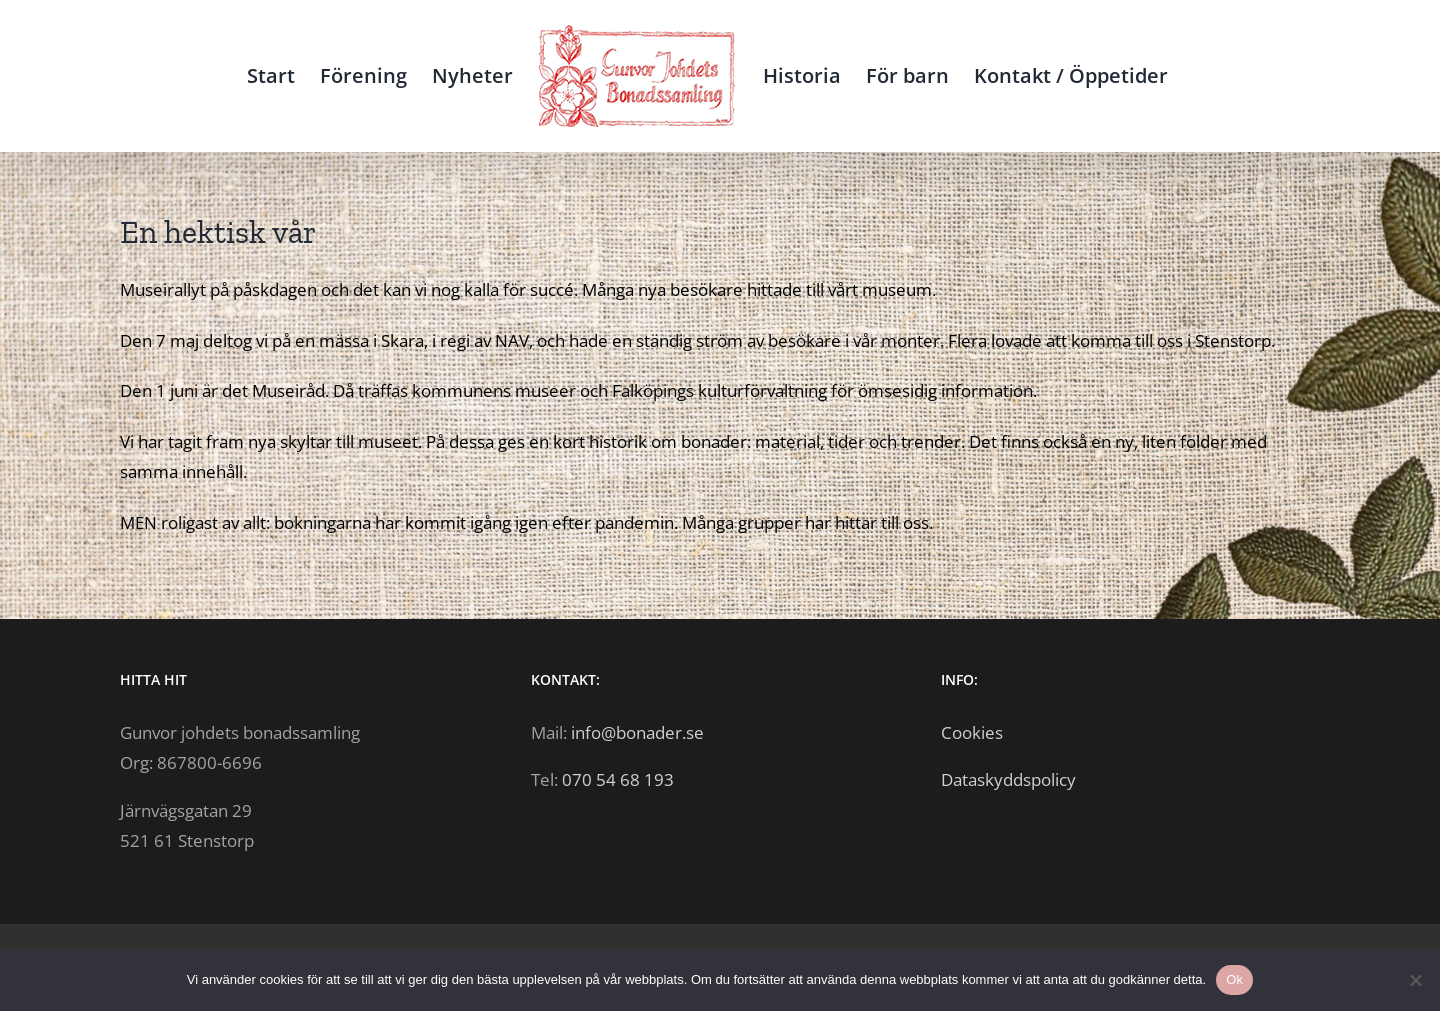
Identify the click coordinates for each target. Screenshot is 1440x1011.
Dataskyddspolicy (1008, 779)
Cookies (972, 732)
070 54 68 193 (618, 779)
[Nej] (1415, 980)
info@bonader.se (637, 732)
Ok (1234, 979)
